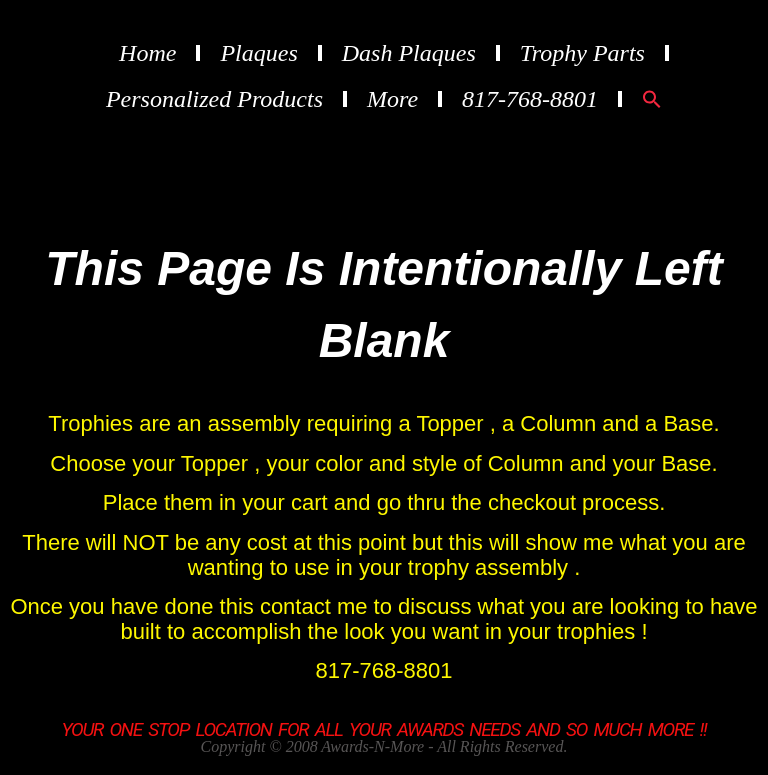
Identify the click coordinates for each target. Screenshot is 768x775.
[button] (652, 99)
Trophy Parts (582, 53)
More (392, 99)
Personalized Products (214, 99)
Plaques (258, 53)
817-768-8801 (530, 99)
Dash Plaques (409, 53)
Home (147, 53)
